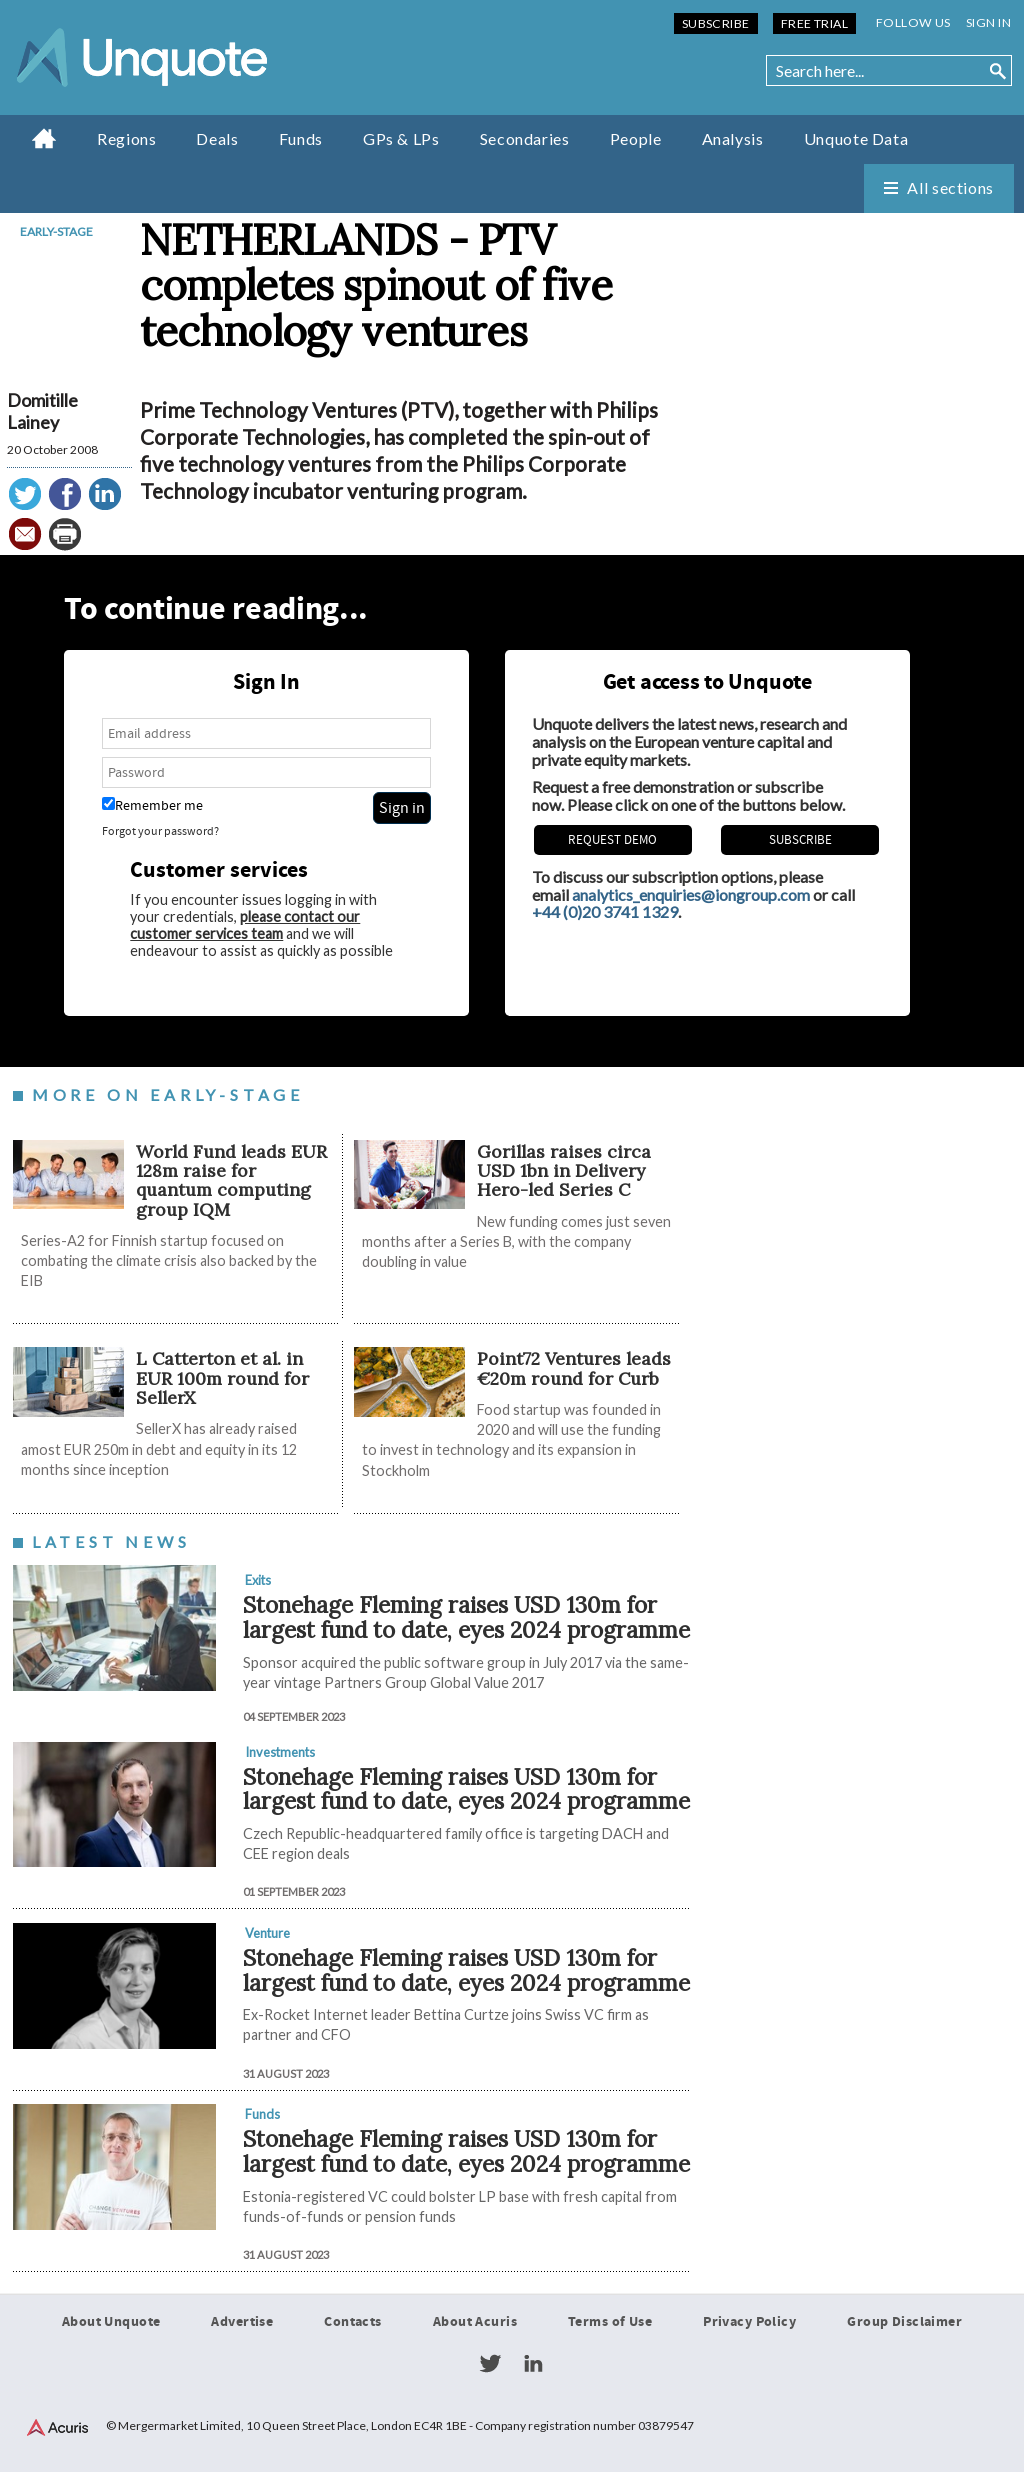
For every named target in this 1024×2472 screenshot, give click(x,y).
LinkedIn (533, 2364)
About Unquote (111, 2322)
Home (44, 138)
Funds (301, 138)
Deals (217, 138)
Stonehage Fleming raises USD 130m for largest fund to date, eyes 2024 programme (466, 1617)
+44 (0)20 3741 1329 (605, 911)
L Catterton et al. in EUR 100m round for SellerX (222, 1378)
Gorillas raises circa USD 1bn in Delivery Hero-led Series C (564, 1171)
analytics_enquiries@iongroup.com (691, 894)
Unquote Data (856, 138)
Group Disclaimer (904, 2322)
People (636, 138)
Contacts (352, 2322)
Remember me (152, 805)
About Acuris (475, 2322)
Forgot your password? (160, 831)
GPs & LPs (401, 138)
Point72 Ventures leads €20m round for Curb (574, 1368)
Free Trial (814, 23)
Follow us (913, 22)
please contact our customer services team (245, 925)
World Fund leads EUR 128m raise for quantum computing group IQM (231, 1180)
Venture (267, 1933)
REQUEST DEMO (612, 840)
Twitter (490, 2364)
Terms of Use (610, 2322)
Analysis (733, 138)
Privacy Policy (749, 2322)
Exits (258, 1580)
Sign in (988, 22)
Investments (280, 1752)
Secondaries (525, 138)
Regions (126, 138)
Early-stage (56, 231)
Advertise (242, 2322)
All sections (950, 187)
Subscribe (716, 23)
